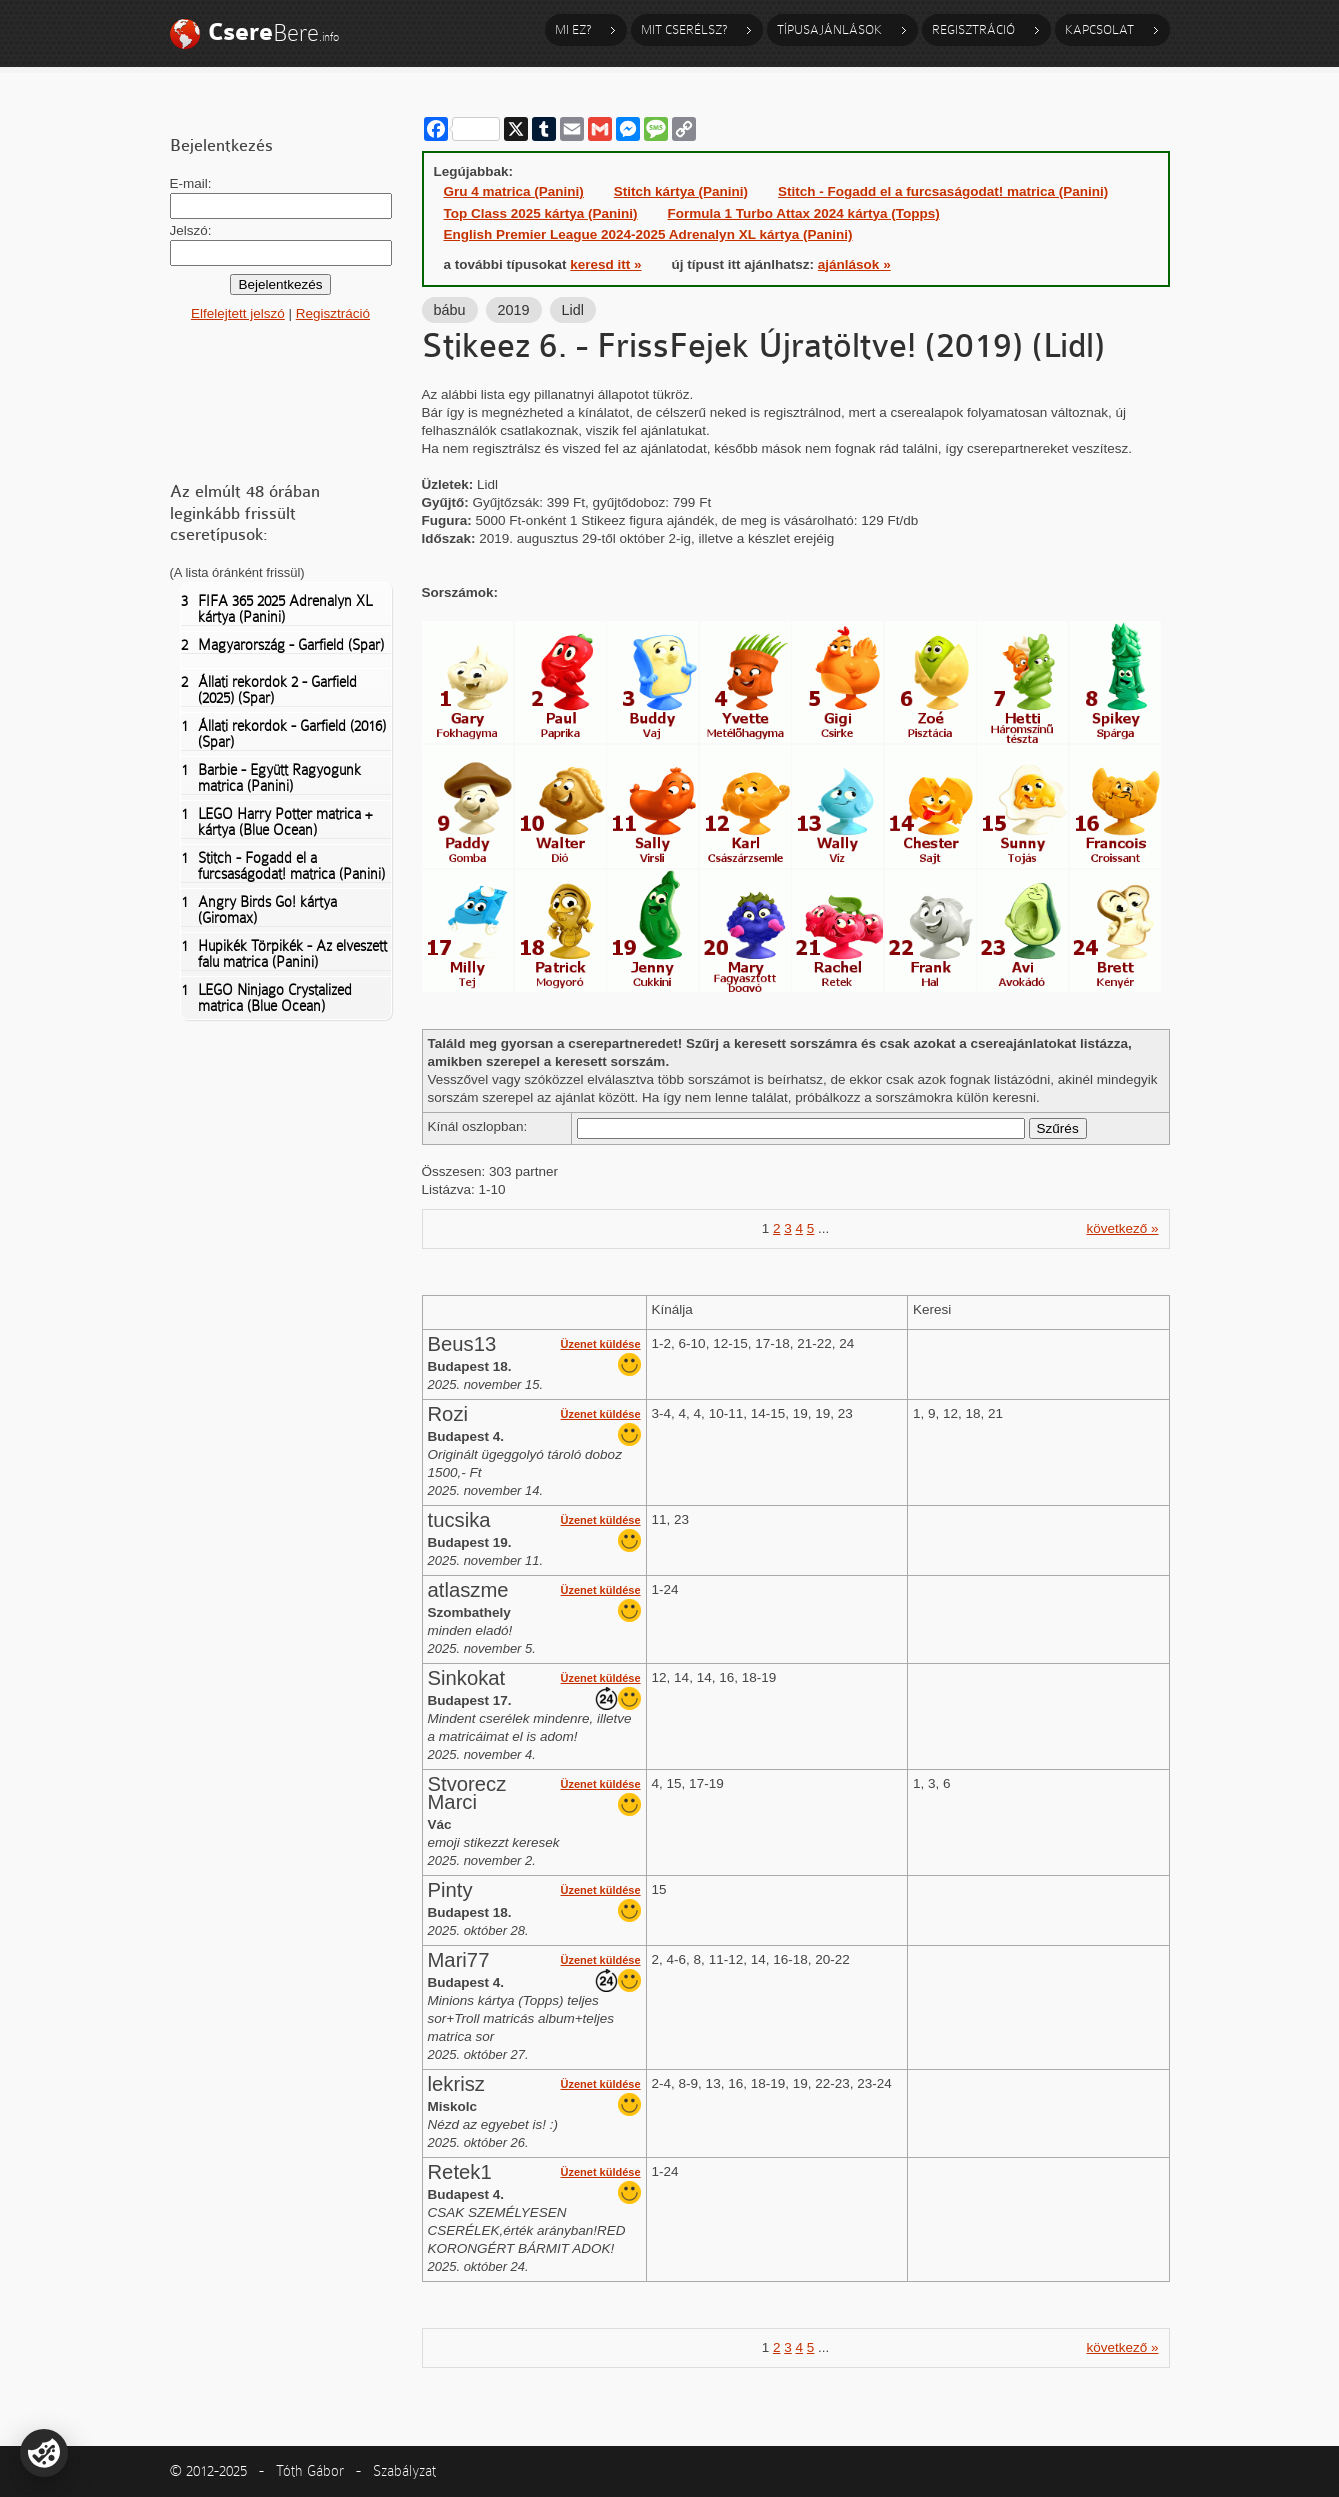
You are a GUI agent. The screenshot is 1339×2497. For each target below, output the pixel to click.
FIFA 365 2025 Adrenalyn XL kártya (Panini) (276, 609)
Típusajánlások (829, 29)
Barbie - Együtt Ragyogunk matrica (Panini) (271, 778)
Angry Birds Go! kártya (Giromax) (259, 910)
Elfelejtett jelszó (238, 313)
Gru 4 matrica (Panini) (514, 191)
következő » (1122, 1228)
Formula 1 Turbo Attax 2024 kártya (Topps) (804, 213)
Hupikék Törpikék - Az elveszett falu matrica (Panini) (284, 954)
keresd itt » (605, 264)
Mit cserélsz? (684, 29)
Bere (273, 32)
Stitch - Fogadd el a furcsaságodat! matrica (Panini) (283, 866)
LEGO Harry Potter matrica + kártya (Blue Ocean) (276, 822)
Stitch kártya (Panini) (681, 191)
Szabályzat (404, 2471)
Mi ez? (573, 29)
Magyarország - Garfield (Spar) (282, 645)
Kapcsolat (1099, 29)
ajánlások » (854, 264)
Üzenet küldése (601, 1344)
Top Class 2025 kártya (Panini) (541, 213)
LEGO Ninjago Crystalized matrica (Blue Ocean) (266, 998)
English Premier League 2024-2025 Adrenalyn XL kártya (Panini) (648, 234)
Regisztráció (973, 29)
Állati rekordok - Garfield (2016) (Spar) (283, 734)
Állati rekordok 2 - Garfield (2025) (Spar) (269, 690)
